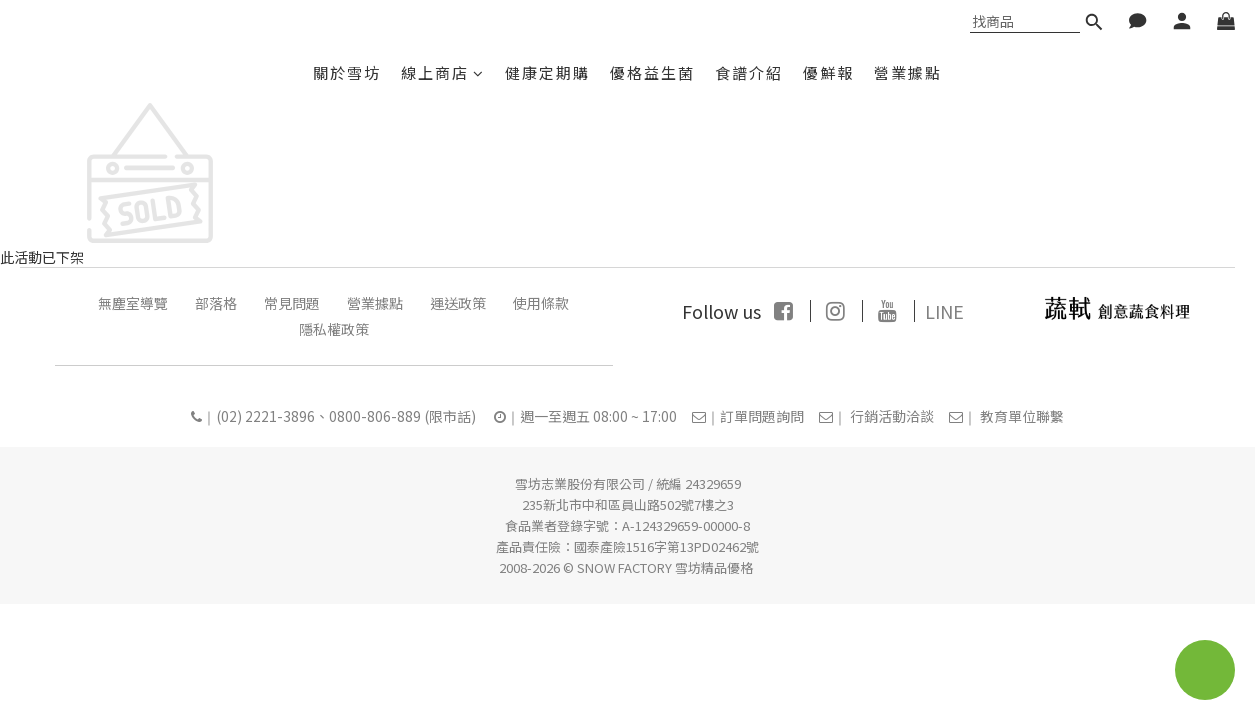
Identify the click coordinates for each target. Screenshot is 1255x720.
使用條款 (541, 303)
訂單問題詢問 (762, 416)
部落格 (216, 303)
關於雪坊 (347, 72)
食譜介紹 (749, 72)
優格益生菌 (652, 72)
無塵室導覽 (133, 303)
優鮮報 (828, 72)
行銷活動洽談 (892, 416)
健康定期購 (547, 72)
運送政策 (458, 303)
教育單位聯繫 (1022, 416)
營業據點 (908, 72)
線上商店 (443, 72)
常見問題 (292, 303)
